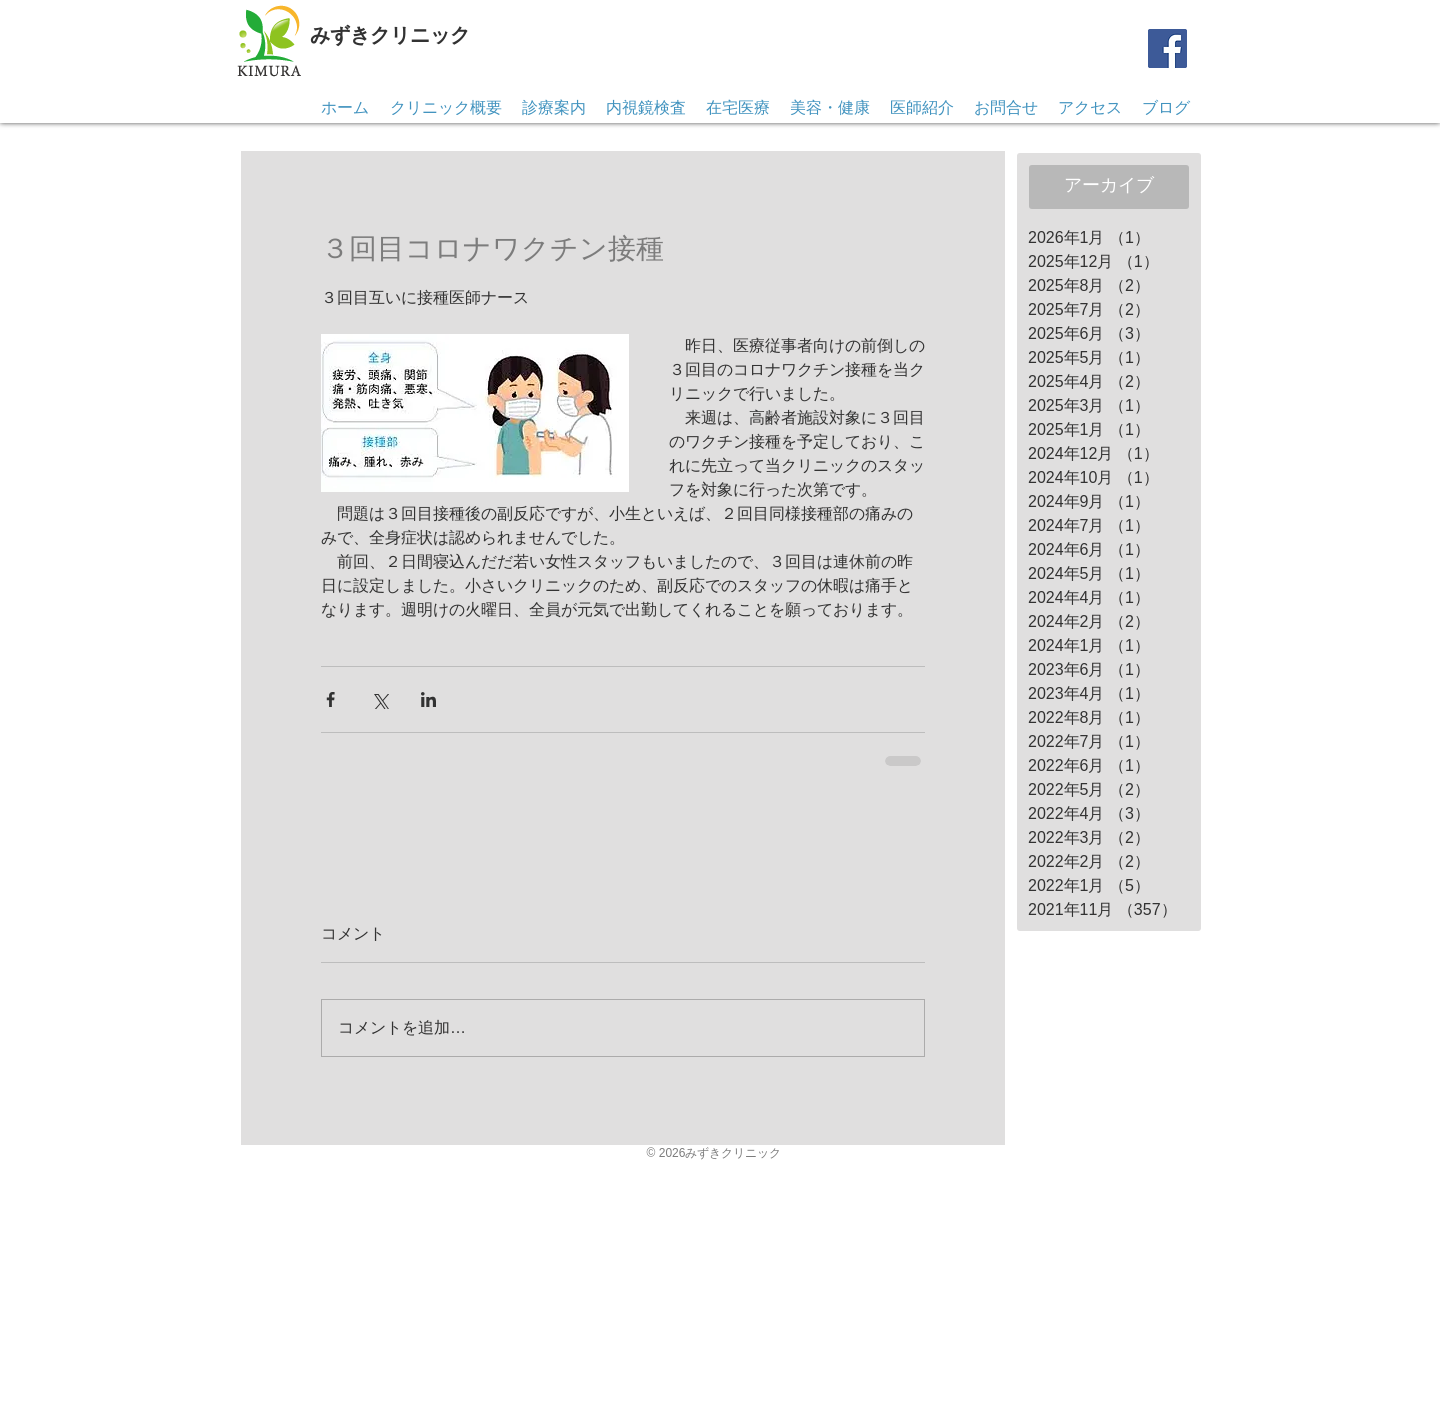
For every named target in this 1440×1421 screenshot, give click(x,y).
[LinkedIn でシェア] (428, 699)
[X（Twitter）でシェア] (379, 699)
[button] (1006, 108)
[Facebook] (1167, 48)
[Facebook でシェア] (330, 699)
